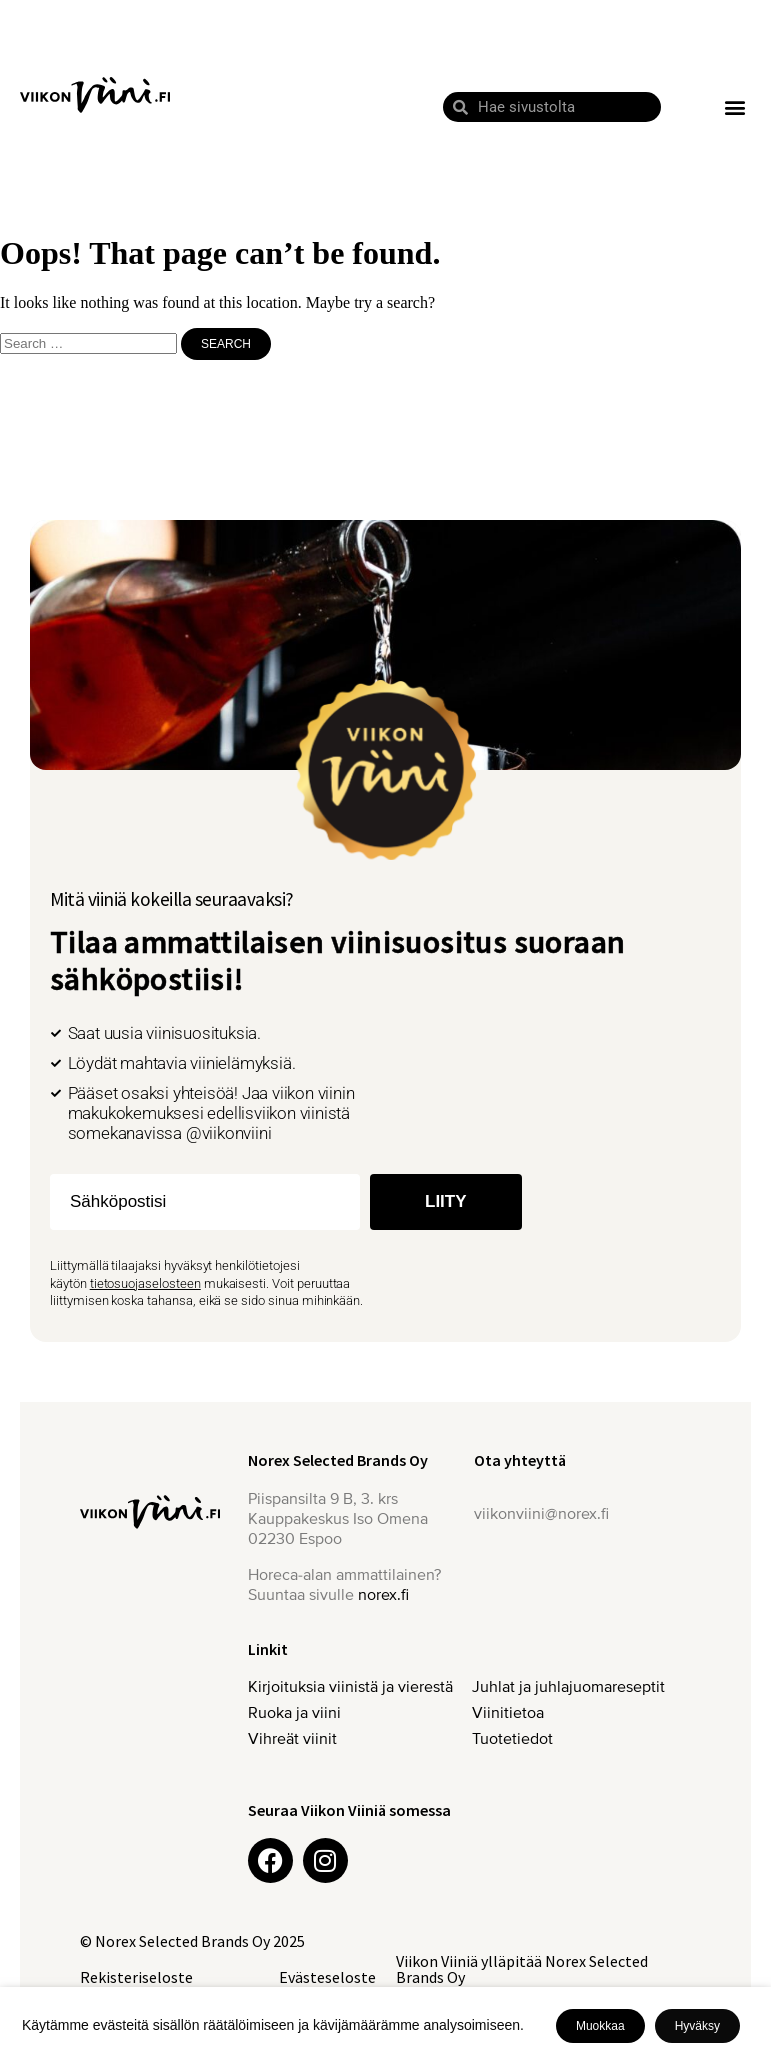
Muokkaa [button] (600, 2026)
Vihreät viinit (297, 1739)
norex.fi (383, 1595)
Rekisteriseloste (136, 1977)
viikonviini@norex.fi (541, 1514)
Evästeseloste (327, 1977)
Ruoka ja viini (294, 1713)
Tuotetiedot (512, 1739)
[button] (734, 107)
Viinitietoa (508, 1713)
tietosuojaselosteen (145, 1283)
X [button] (752, 2006)
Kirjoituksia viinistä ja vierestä (350, 1687)
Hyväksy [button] (697, 2026)
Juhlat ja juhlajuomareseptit (573, 1687)
